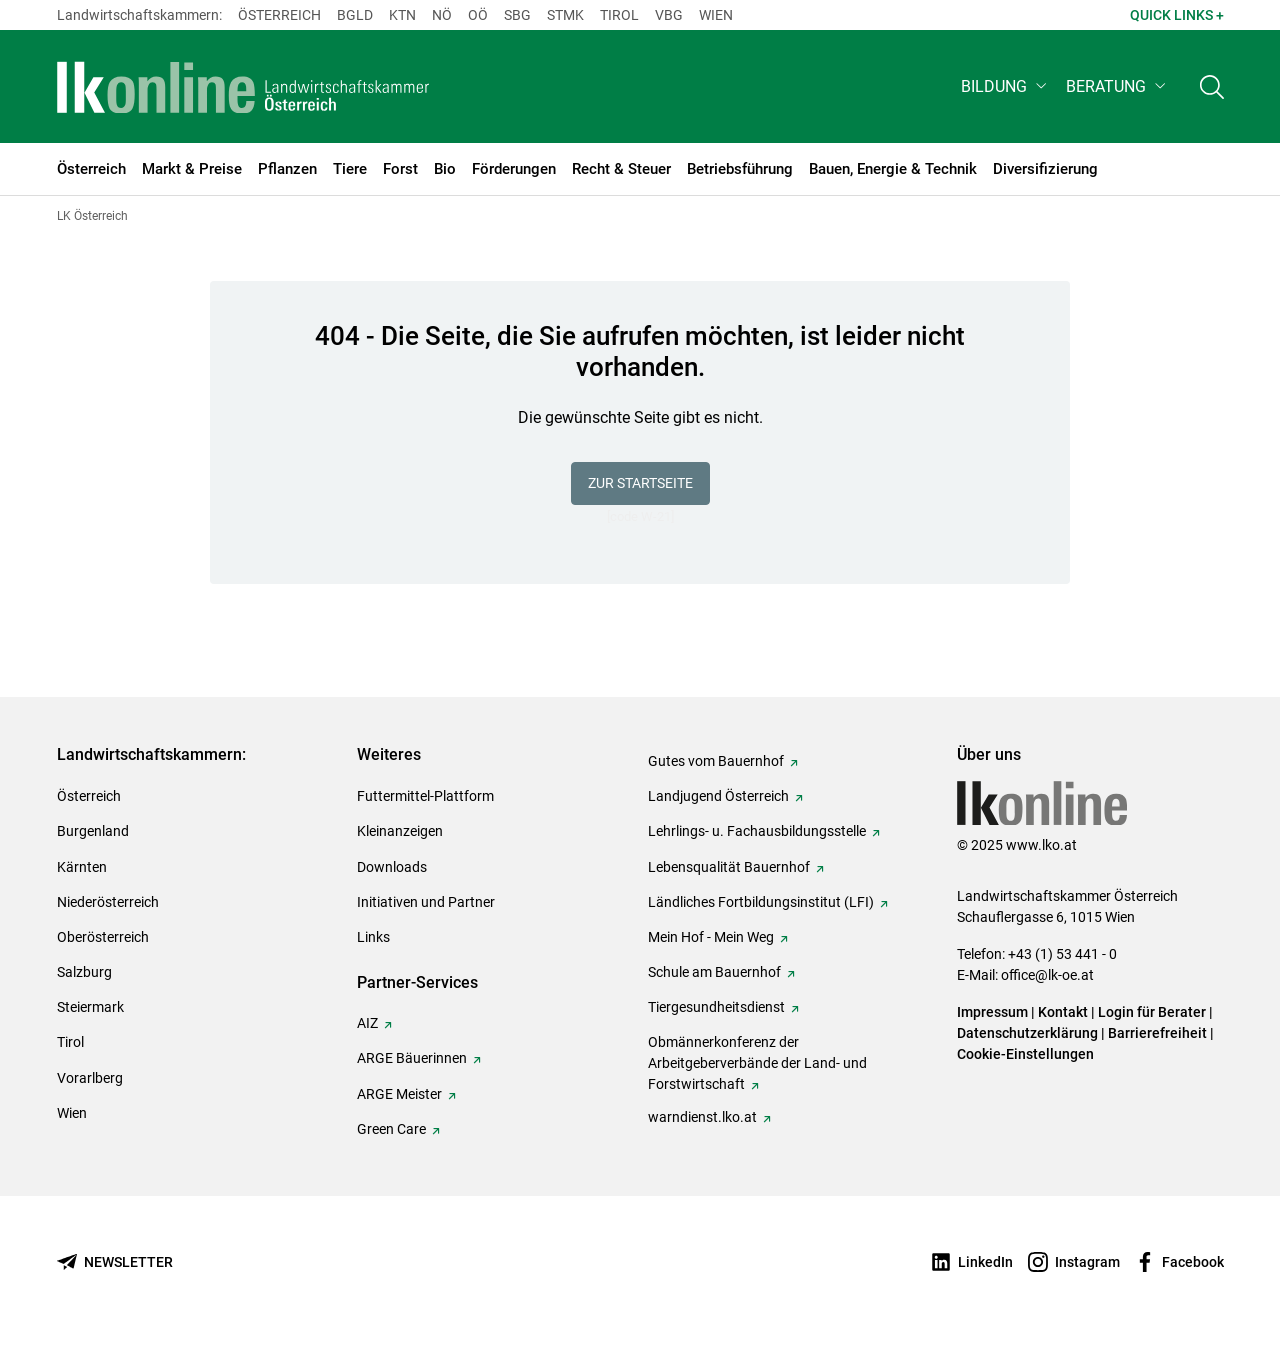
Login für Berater (1152, 1012)
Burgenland (93, 831)
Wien (716, 15)
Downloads (392, 867)
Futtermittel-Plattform (425, 796)
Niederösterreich (108, 902)
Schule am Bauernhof (714, 972)
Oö (478, 15)
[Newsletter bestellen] (115, 1262)
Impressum (992, 1012)
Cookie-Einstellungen (1025, 1054)
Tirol (619, 15)
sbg (517, 15)
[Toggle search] (1212, 86)
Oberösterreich (103, 937)
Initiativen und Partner (426, 902)
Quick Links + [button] (1177, 15)
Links (373, 937)
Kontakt (1063, 1012)
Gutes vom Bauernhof (716, 761)
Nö (442, 15)
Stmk (565, 15)
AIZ (367, 1023)
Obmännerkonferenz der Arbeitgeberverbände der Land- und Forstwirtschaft (757, 1063)
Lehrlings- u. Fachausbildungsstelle (757, 831)
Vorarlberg (90, 1078)
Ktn (402, 15)
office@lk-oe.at (1047, 975)
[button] (1005, 86)
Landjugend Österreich (718, 796)
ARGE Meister (399, 1094)
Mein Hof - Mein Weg (711, 937)
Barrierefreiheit (1157, 1033)
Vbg (669, 15)
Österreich (279, 15)
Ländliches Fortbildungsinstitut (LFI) (761, 902)
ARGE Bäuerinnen (412, 1058)
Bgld (355, 15)
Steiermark (90, 1007)
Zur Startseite (640, 483)
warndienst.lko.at (702, 1117)
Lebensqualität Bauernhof (729, 867)
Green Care (391, 1129)
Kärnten (82, 867)
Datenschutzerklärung (1027, 1033)
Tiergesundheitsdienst (716, 1007)
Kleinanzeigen (400, 831)
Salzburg (84, 972)
